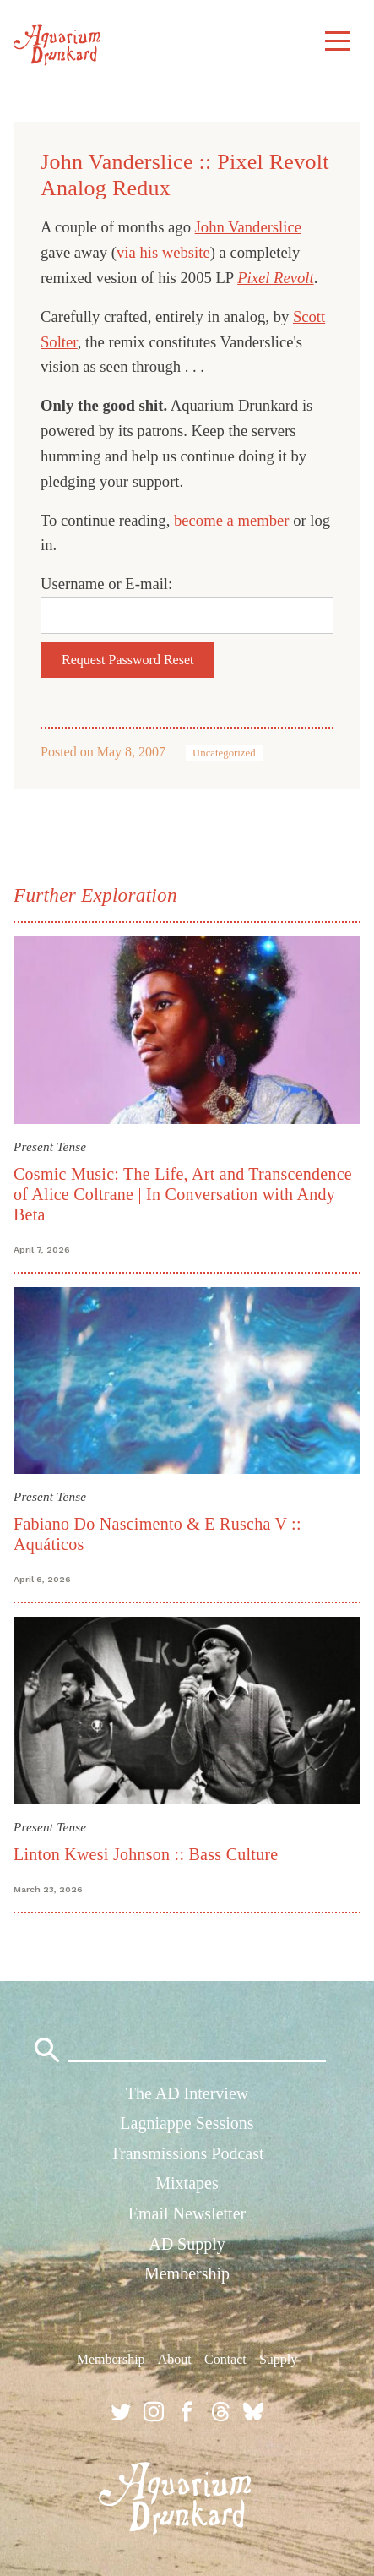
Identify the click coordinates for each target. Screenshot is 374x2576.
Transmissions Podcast (186, 2153)
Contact (225, 2359)
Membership (187, 2273)
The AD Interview (187, 2093)
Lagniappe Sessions (186, 2123)
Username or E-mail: (106, 583)
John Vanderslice (248, 227)
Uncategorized (224, 753)
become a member (232, 520)
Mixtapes (186, 2183)
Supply (278, 2359)
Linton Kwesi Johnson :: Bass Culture (146, 1854)
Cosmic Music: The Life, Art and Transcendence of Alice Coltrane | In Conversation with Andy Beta (183, 1194)
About (175, 2359)
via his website (163, 252)
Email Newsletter (187, 2213)
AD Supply (187, 2244)
